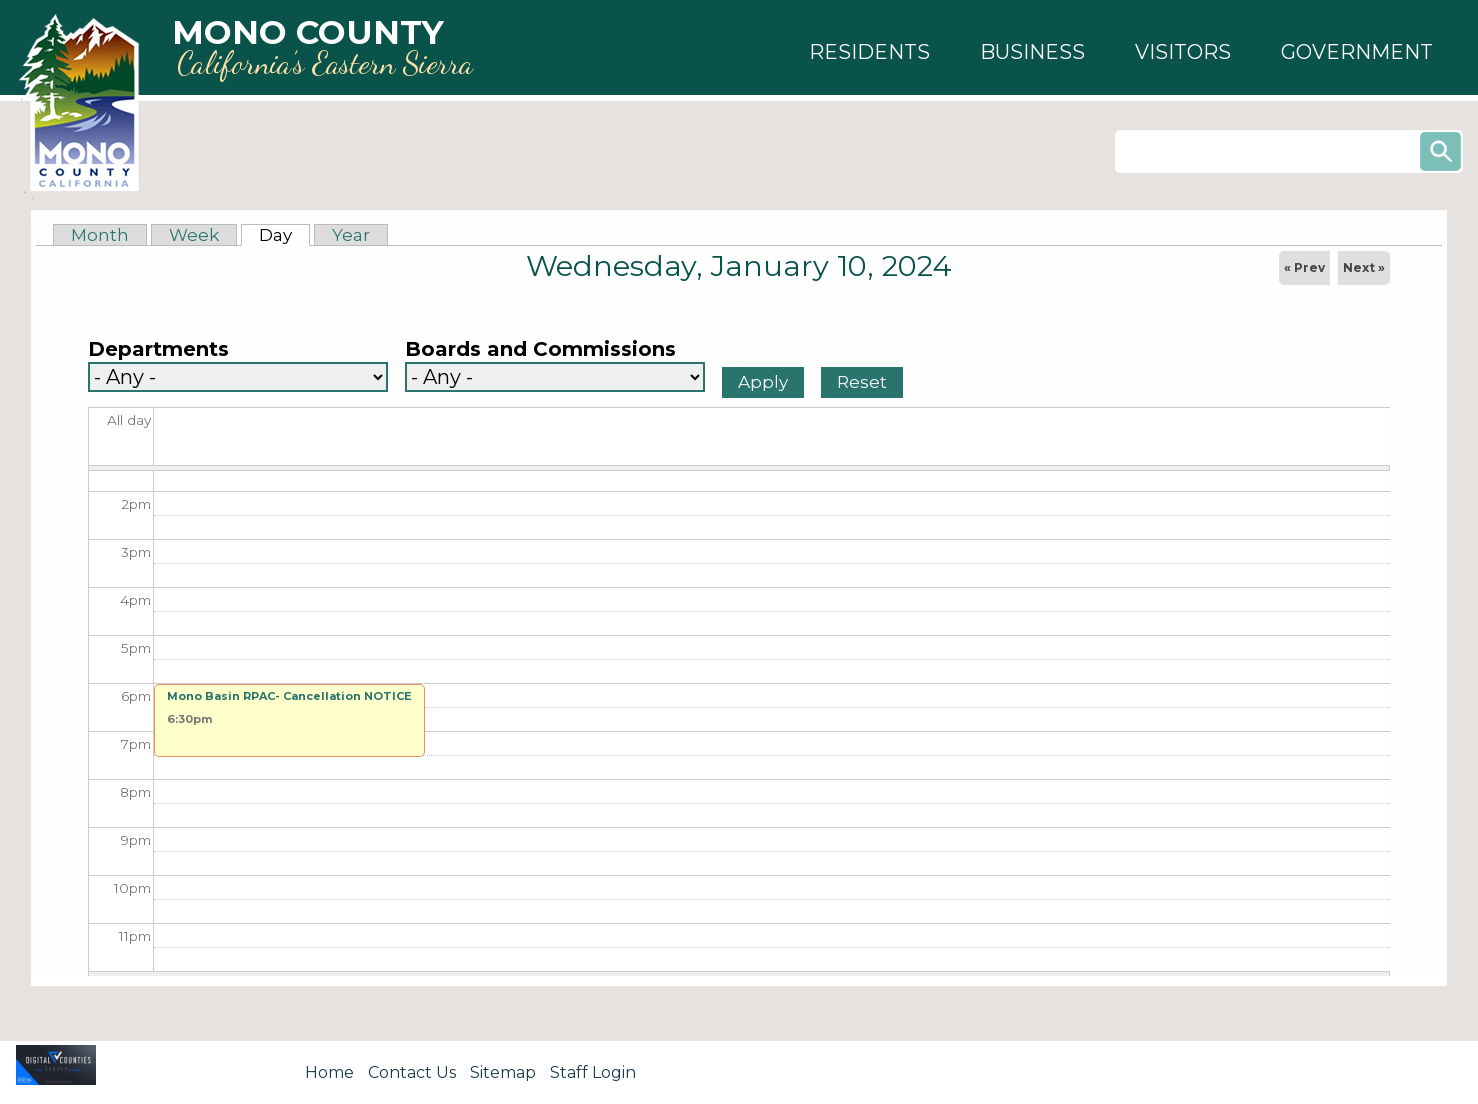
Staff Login (593, 1072)
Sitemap (503, 1072)
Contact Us (412, 1072)
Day (284, 235)
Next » (1364, 267)
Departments (158, 349)
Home (329, 1072)
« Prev (1304, 267)
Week (194, 235)
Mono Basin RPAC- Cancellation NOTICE (289, 696)
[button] (869, 52)
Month (100, 235)
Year (351, 235)
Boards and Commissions (540, 349)
